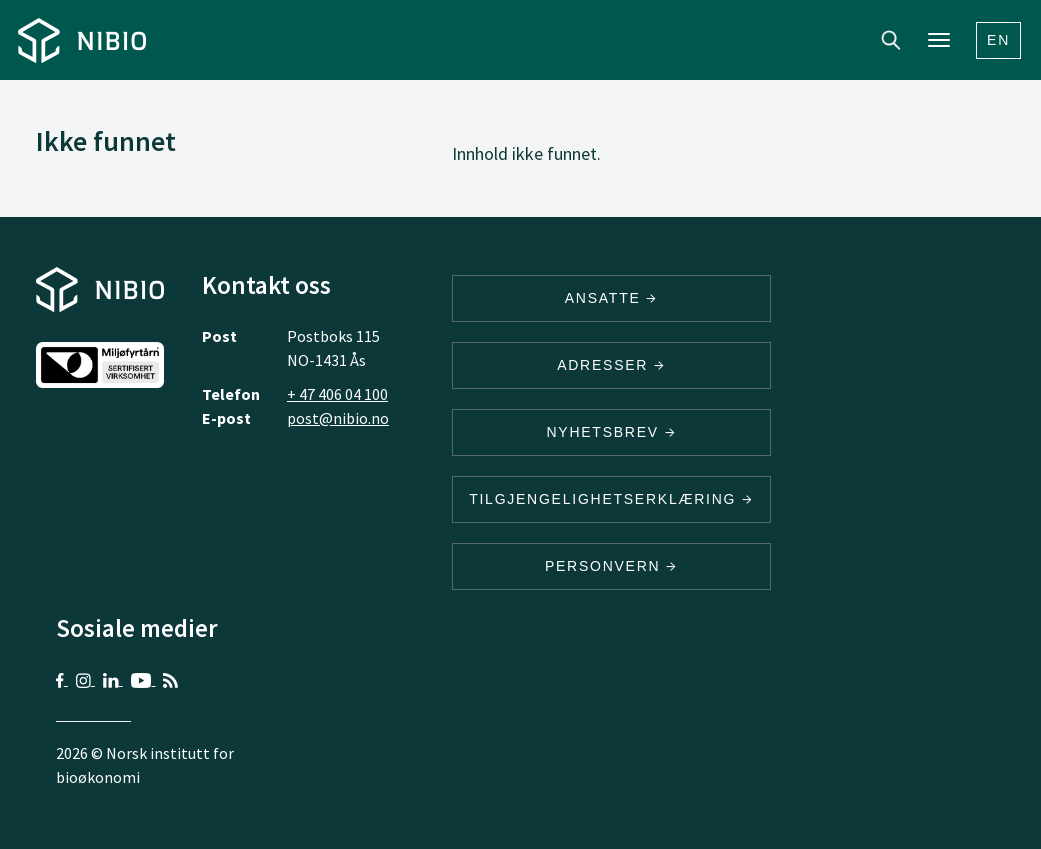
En (998, 40)
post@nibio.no (338, 418)
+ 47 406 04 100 (337, 394)
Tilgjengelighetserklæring (611, 499)
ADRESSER (611, 365)
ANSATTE (611, 298)
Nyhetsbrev (611, 432)
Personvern (611, 566)
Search (891, 40)
